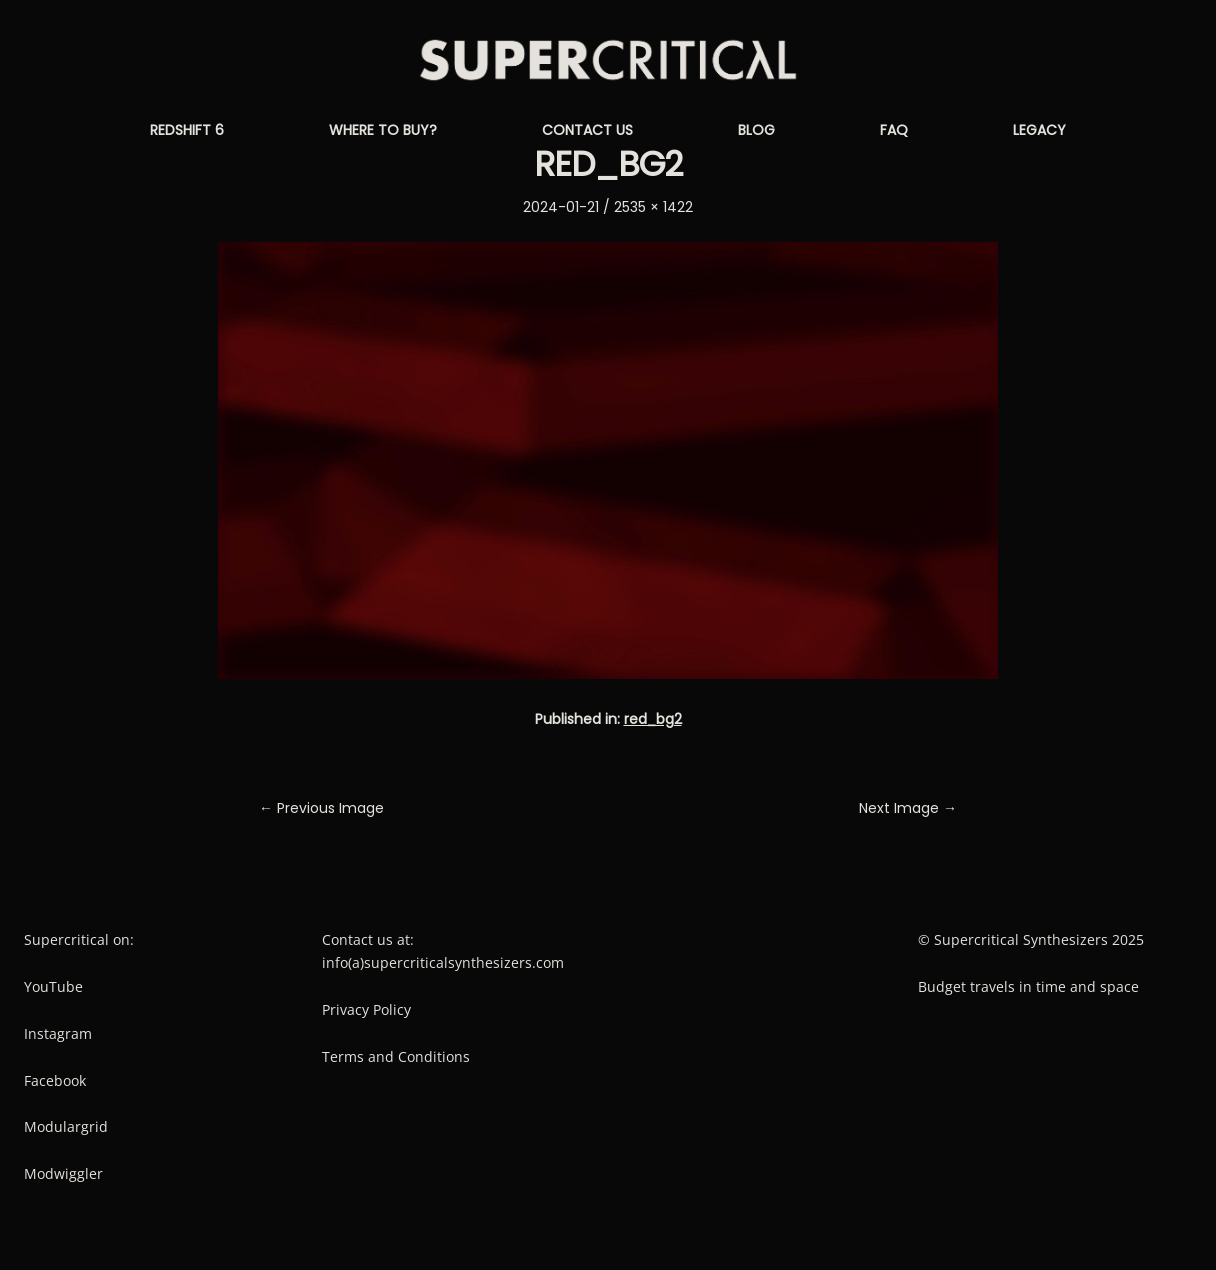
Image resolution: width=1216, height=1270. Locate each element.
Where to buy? (383, 130)
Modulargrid (66, 1126)
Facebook (55, 1080)
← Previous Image (321, 808)
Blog (756, 130)
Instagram (58, 1033)
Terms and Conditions (396, 1056)
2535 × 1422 (653, 207)
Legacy (1039, 130)
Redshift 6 (187, 130)
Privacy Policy (366, 1009)
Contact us (587, 130)
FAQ (894, 130)
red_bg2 (653, 719)
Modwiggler (63, 1173)
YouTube (53, 986)
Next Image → (908, 808)
